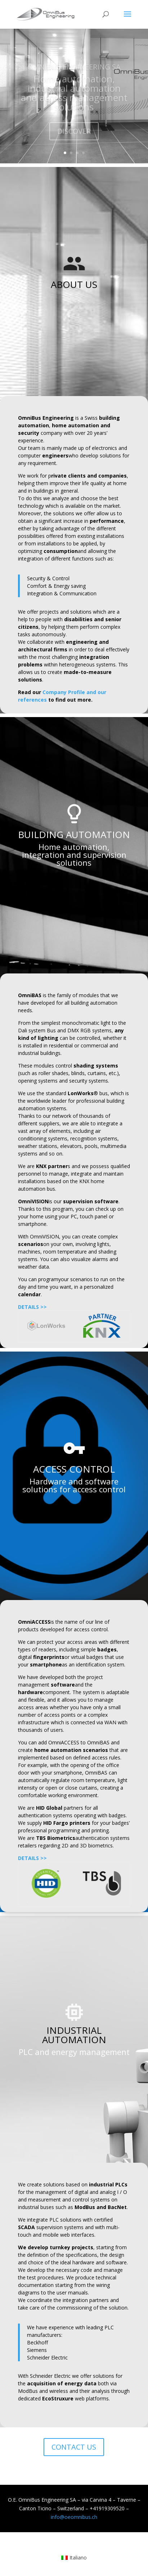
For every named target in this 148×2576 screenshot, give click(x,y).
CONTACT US (73, 2447)
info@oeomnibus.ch (74, 2517)
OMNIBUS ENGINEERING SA (74, 70)
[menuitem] (74, 2557)
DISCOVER (74, 134)
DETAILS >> (32, 1306)
